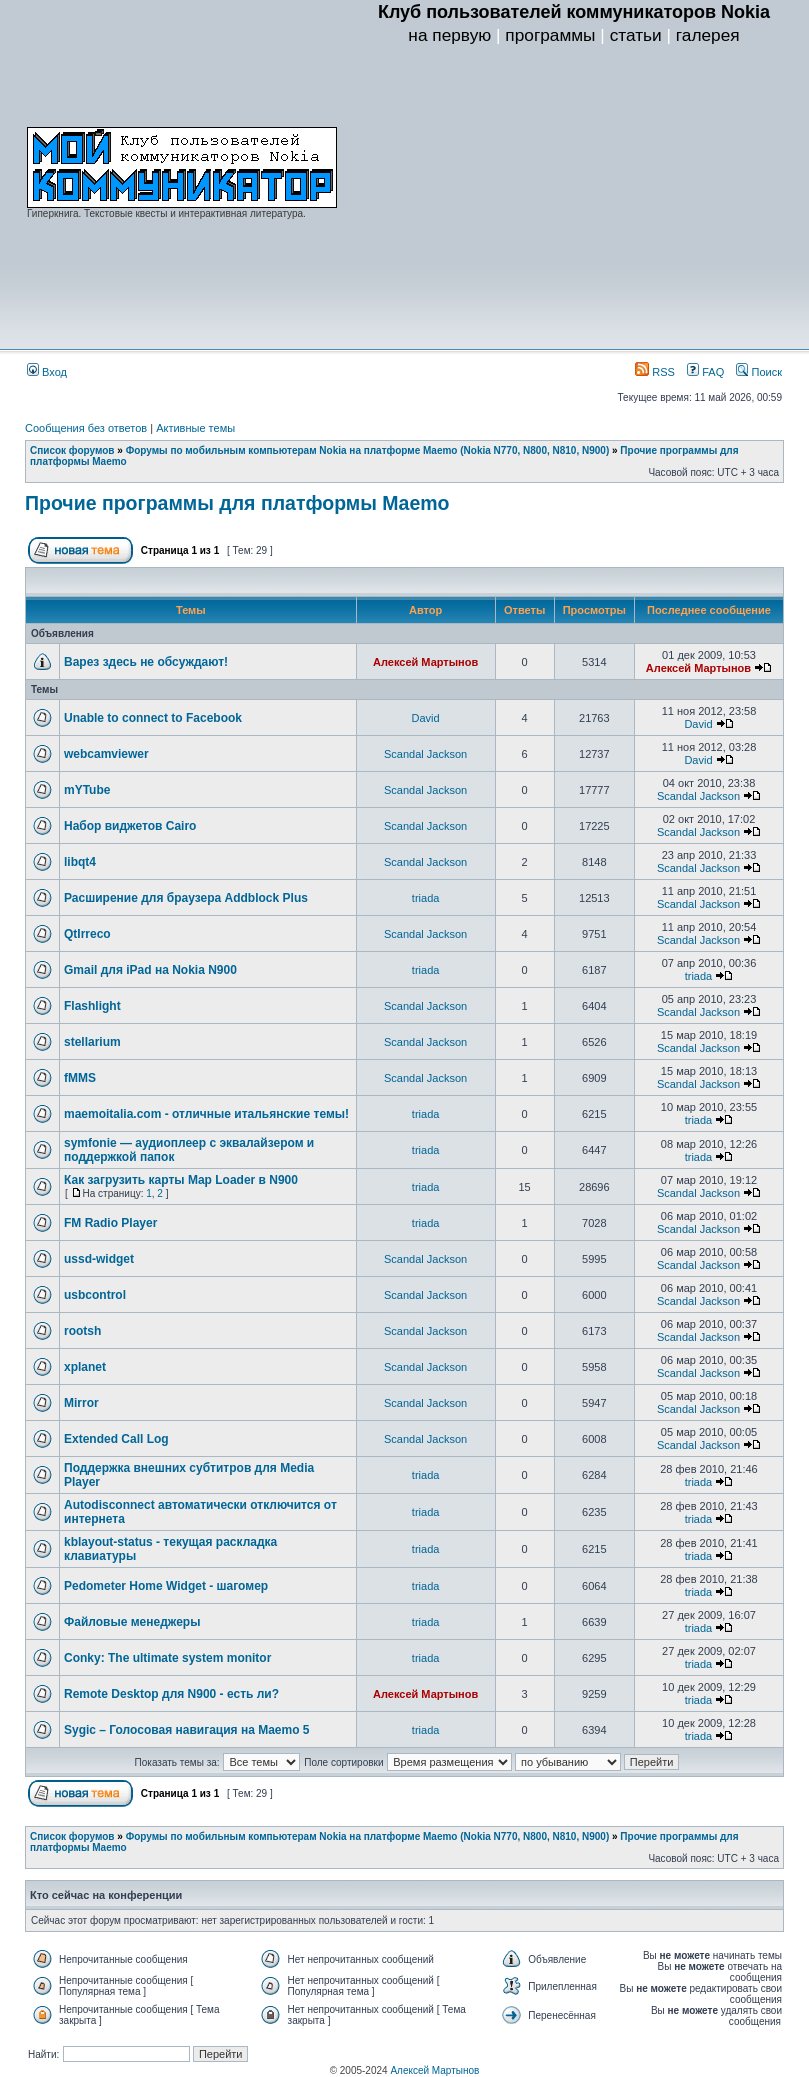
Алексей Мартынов (425, 662)
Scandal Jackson (425, 754)
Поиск (759, 372)
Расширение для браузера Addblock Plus (186, 898)
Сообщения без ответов (86, 428)
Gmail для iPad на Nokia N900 (150, 970)
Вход (47, 372)
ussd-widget (99, 1259)
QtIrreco (87, 934)
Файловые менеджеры (132, 1622)
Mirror (81, 1403)
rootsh (82, 1331)
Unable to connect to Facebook (153, 718)
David (426, 718)
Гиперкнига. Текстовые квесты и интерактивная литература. (166, 213)
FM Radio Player (110, 1223)
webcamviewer (106, 754)
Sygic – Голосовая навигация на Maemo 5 (187, 1730)
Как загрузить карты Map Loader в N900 (181, 1180)
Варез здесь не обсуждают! (146, 662)
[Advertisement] (574, 201)
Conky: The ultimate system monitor (167, 1658)
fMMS (80, 1078)
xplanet (85, 1367)
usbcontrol (95, 1295)
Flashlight (92, 1006)
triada (426, 898)
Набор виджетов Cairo (130, 826)
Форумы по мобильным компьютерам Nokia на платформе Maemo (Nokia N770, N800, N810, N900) (368, 450)
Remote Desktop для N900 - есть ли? (171, 1694)
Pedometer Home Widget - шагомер (166, 1586)
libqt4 (80, 862)
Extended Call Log (116, 1439)
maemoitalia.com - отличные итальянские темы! (206, 1114)
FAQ (705, 372)
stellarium (92, 1042)
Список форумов (72, 450)
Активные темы (195, 428)
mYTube (87, 790)
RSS (655, 372)
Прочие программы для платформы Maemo (237, 503)
